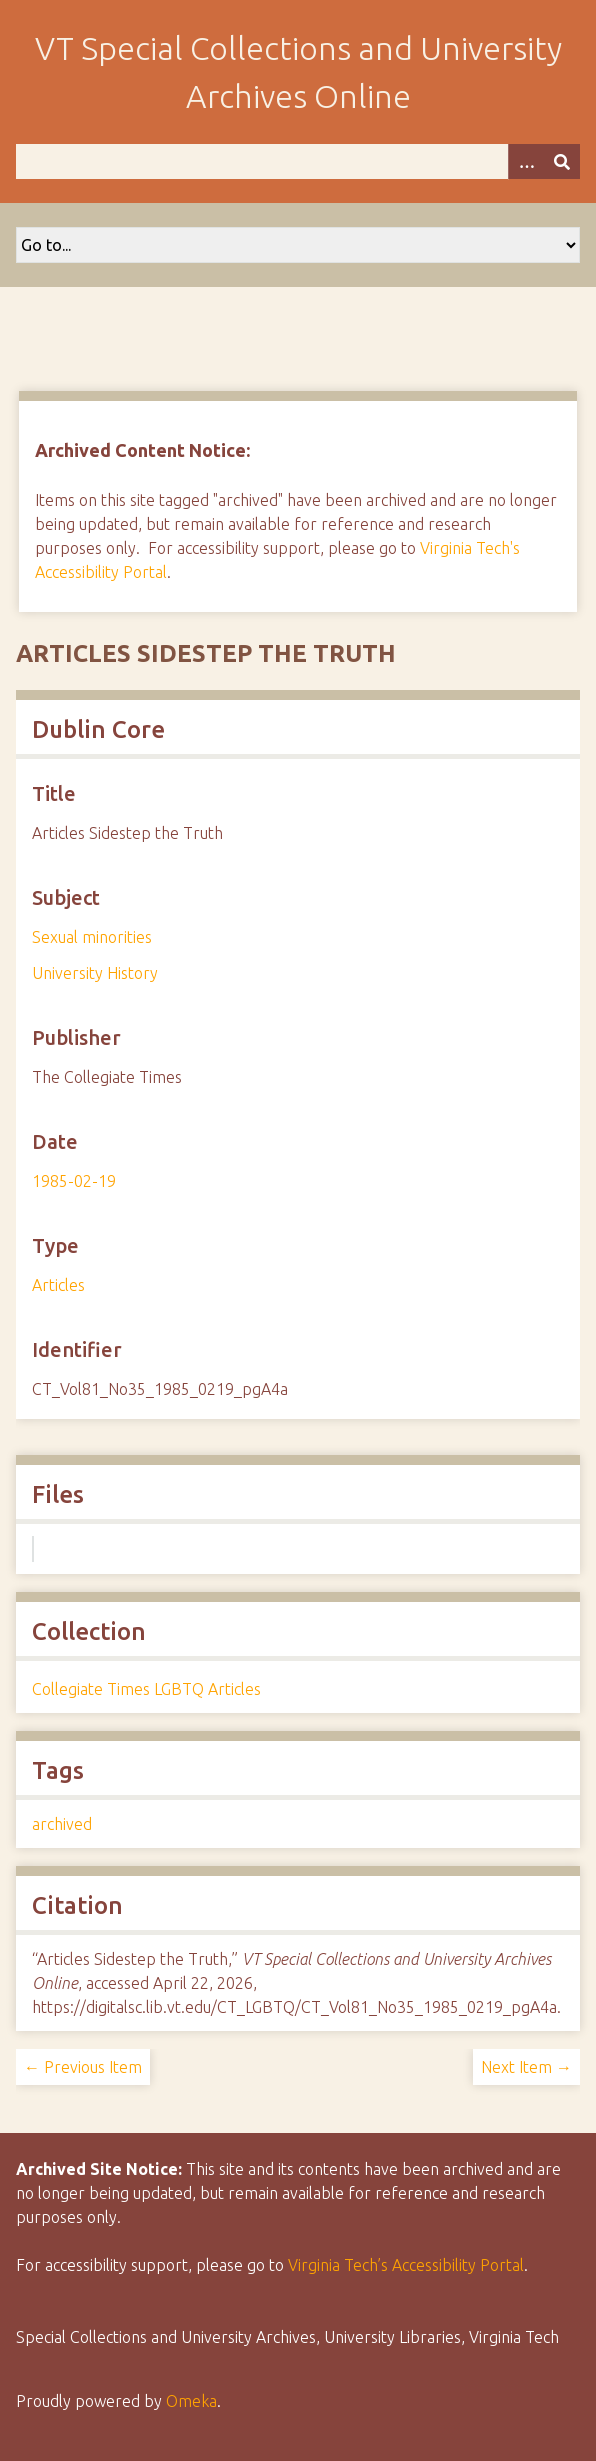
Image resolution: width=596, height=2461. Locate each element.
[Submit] (562, 161)
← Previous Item (83, 2067)
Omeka (191, 2401)
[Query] (298, 161)
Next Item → (526, 2067)
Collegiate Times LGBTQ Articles (146, 1689)
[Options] (526, 161)
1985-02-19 (74, 1181)
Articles (58, 1285)
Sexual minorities (92, 937)
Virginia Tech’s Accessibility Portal (406, 2265)
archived (62, 1824)
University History (95, 973)
